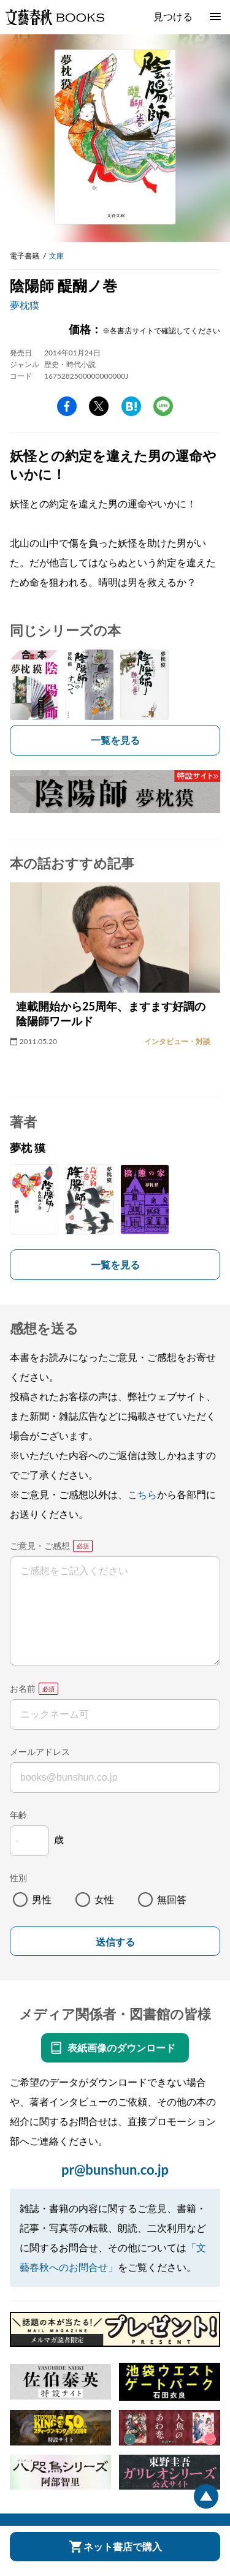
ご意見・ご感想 (40, 1545)
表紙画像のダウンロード (121, 2047)
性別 (18, 1878)
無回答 (171, 1899)
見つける (173, 16)
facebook (67, 406)
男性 (42, 1899)
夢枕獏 (24, 305)
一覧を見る (115, 740)
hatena (131, 406)
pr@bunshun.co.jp (115, 2169)
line (163, 406)
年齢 (18, 1814)
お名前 (23, 1688)
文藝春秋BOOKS (54, 17)
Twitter (99, 406)
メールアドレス (40, 1751)
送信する (115, 1942)
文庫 (56, 255)
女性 (104, 1899)
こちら (142, 1494)
